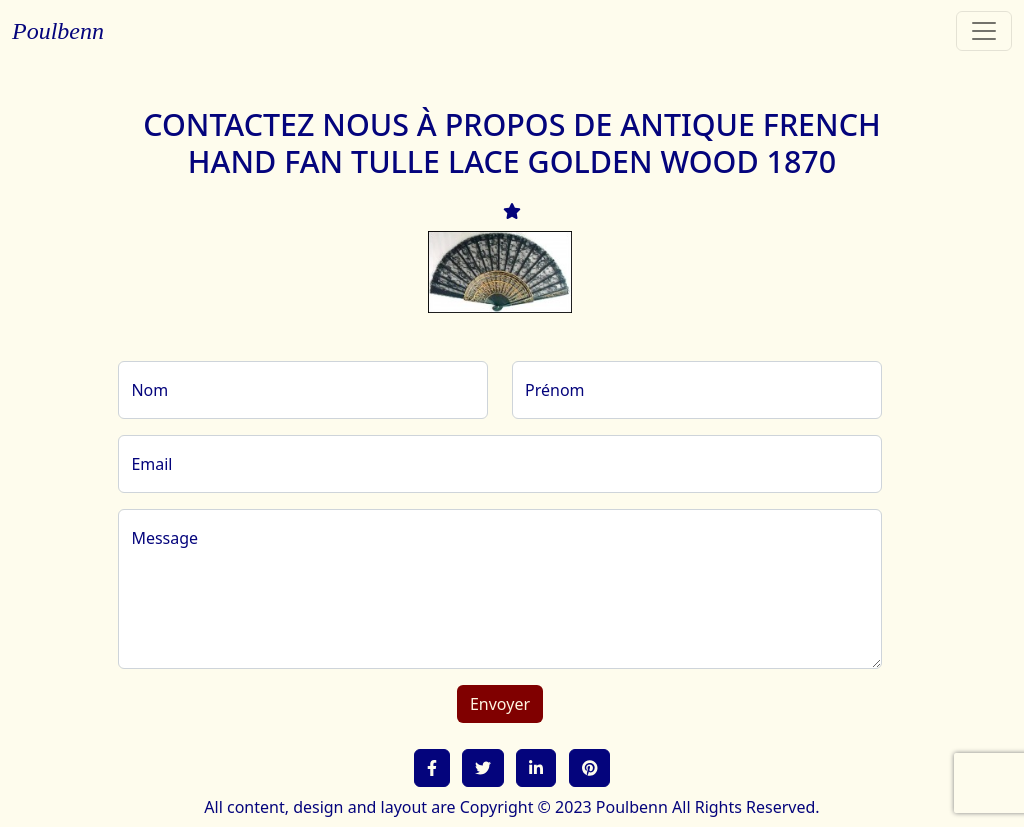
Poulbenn (58, 31)
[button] (432, 768)
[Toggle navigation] (984, 31)
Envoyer (500, 704)
